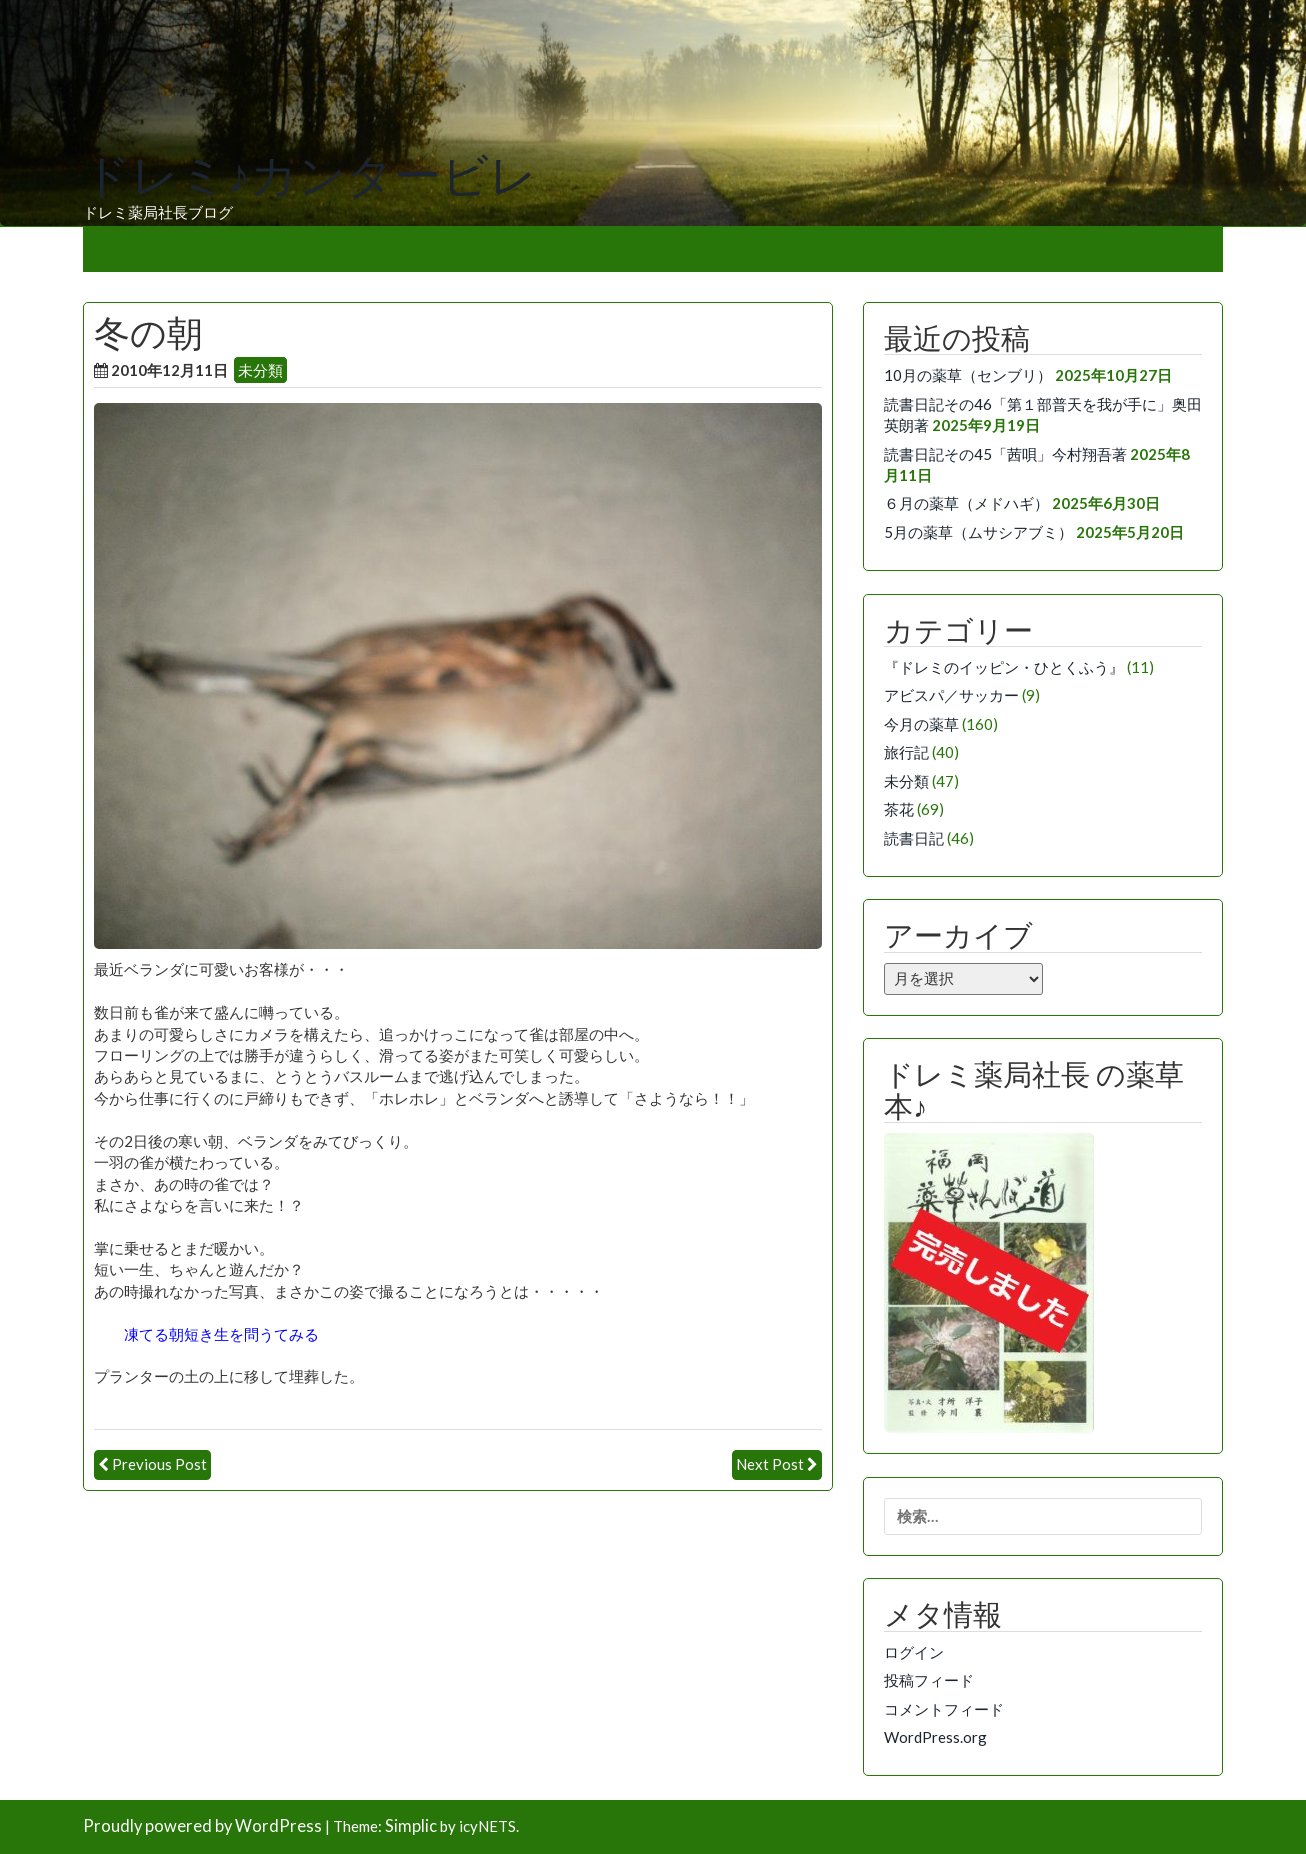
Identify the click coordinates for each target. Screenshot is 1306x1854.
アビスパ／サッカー (951, 695)
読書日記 (914, 838)
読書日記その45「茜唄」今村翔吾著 (1005, 454)
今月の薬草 (921, 724)
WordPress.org (935, 1737)
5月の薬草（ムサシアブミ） (978, 532)
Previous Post (159, 1464)
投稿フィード (929, 1680)
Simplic (411, 1826)
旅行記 (906, 752)
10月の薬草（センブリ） (968, 375)
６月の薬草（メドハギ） (966, 503)
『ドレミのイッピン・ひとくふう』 (1004, 667)
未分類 (260, 370)
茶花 (899, 809)
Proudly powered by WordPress (202, 1826)
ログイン (914, 1652)
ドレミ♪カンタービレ (310, 176)
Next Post (770, 1464)
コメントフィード (944, 1709)
